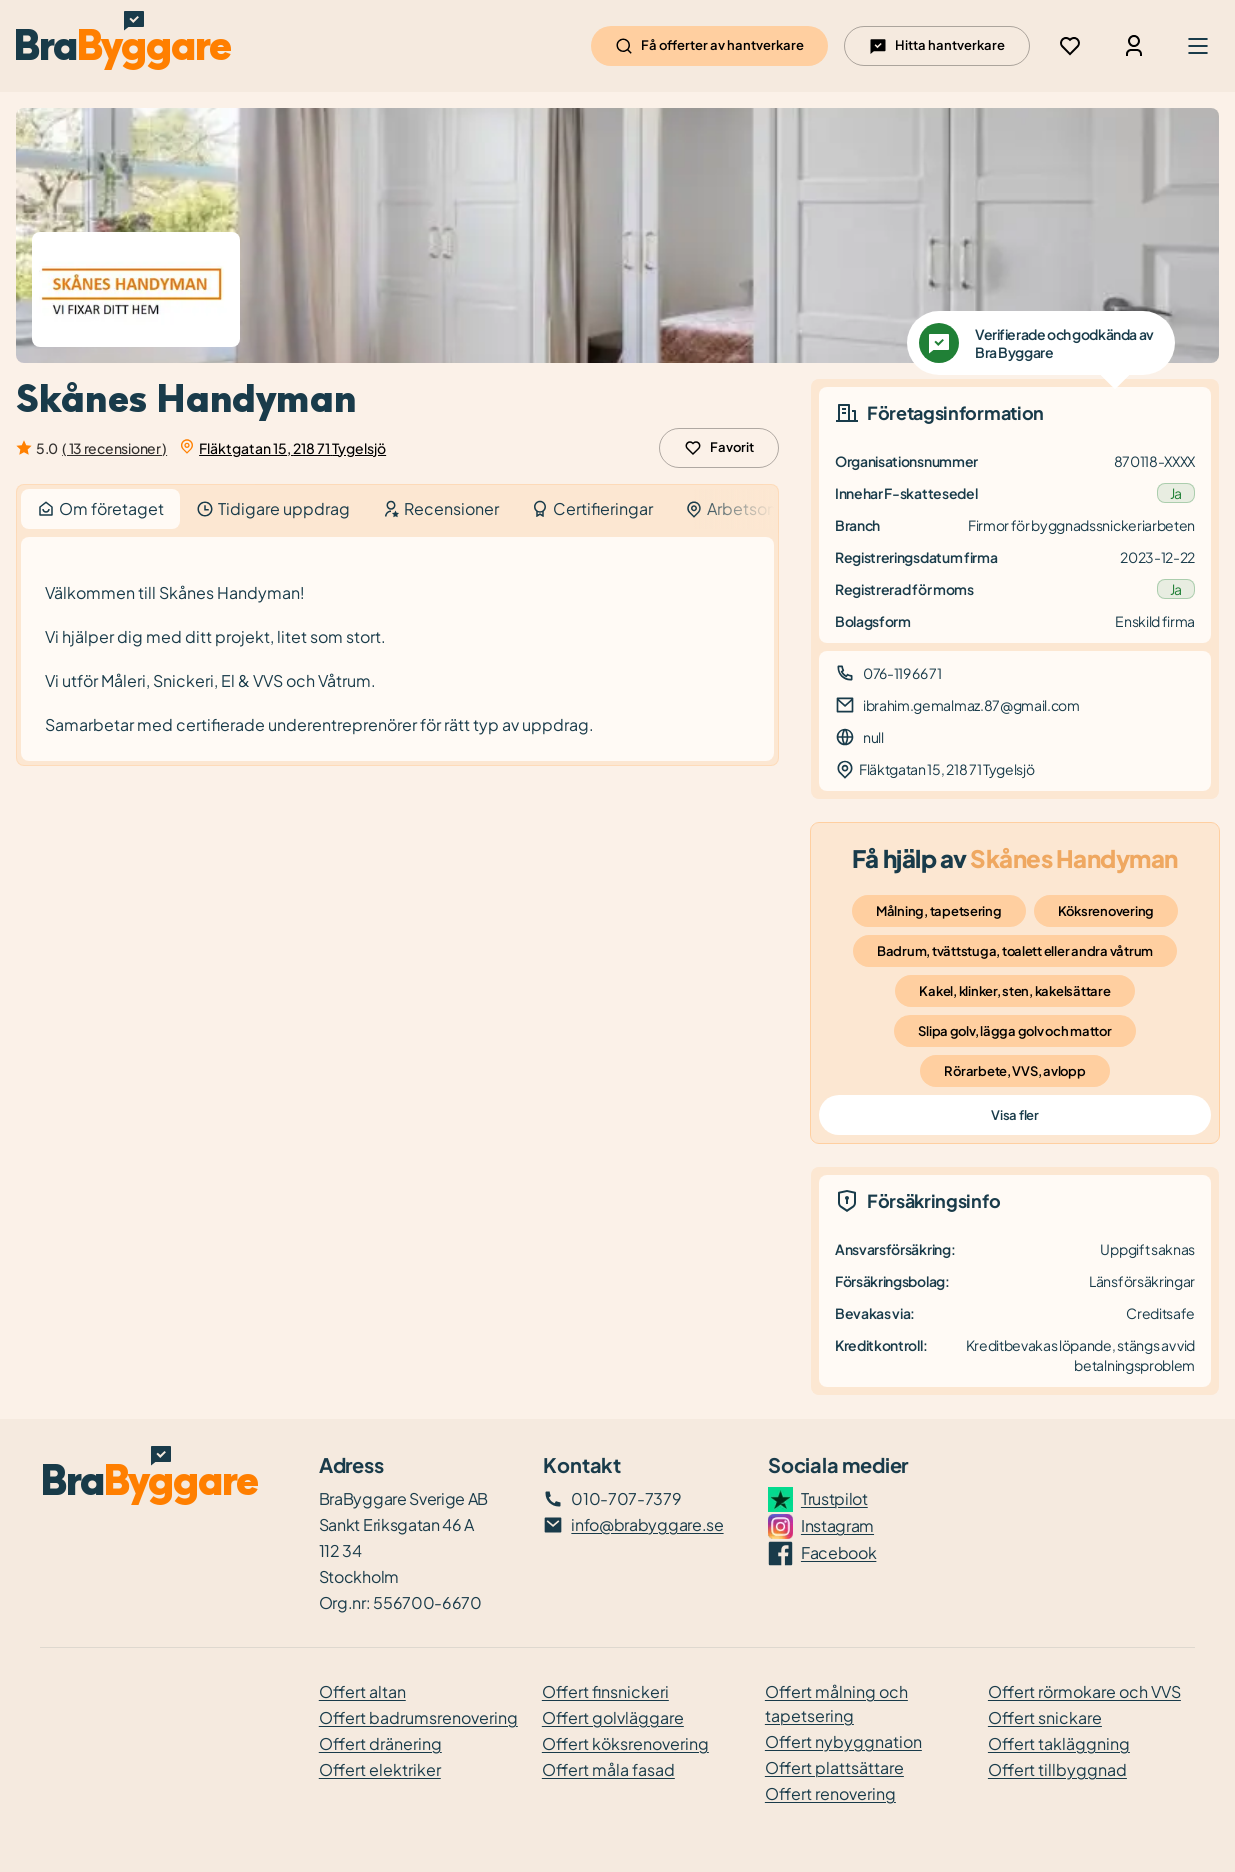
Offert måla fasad (608, 1769)
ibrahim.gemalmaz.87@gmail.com (971, 705)
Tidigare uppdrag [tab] (273, 508)
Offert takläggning (1059, 1743)
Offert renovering (830, 1793)
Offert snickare (1045, 1717)
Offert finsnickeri (605, 1691)
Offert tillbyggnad (1057, 1769)
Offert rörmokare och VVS (1084, 1691)
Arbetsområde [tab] (751, 508)
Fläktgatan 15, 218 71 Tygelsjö (292, 448)
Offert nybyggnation (843, 1741)
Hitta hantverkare (937, 46)
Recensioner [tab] (440, 508)
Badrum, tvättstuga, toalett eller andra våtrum (1015, 951)
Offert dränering (380, 1743)
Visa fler (1014, 1115)
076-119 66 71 (902, 673)
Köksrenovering (1106, 911)
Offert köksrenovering (625, 1743)
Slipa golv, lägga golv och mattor (1014, 1031)
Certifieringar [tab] (592, 508)
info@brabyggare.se (647, 1524)
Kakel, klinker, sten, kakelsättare (1014, 991)
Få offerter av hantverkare (709, 46)
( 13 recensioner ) (114, 448)
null (873, 737)
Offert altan (362, 1691)
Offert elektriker (380, 1769)
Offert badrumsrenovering (418, 1717)
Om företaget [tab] (100, 509)
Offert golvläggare (613, 1717)
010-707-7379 (626, 1498)
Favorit (719, 448)
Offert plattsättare (834, 1767)
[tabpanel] (397, 649)
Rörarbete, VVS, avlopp (1014, 1071)
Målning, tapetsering (939, 911)
